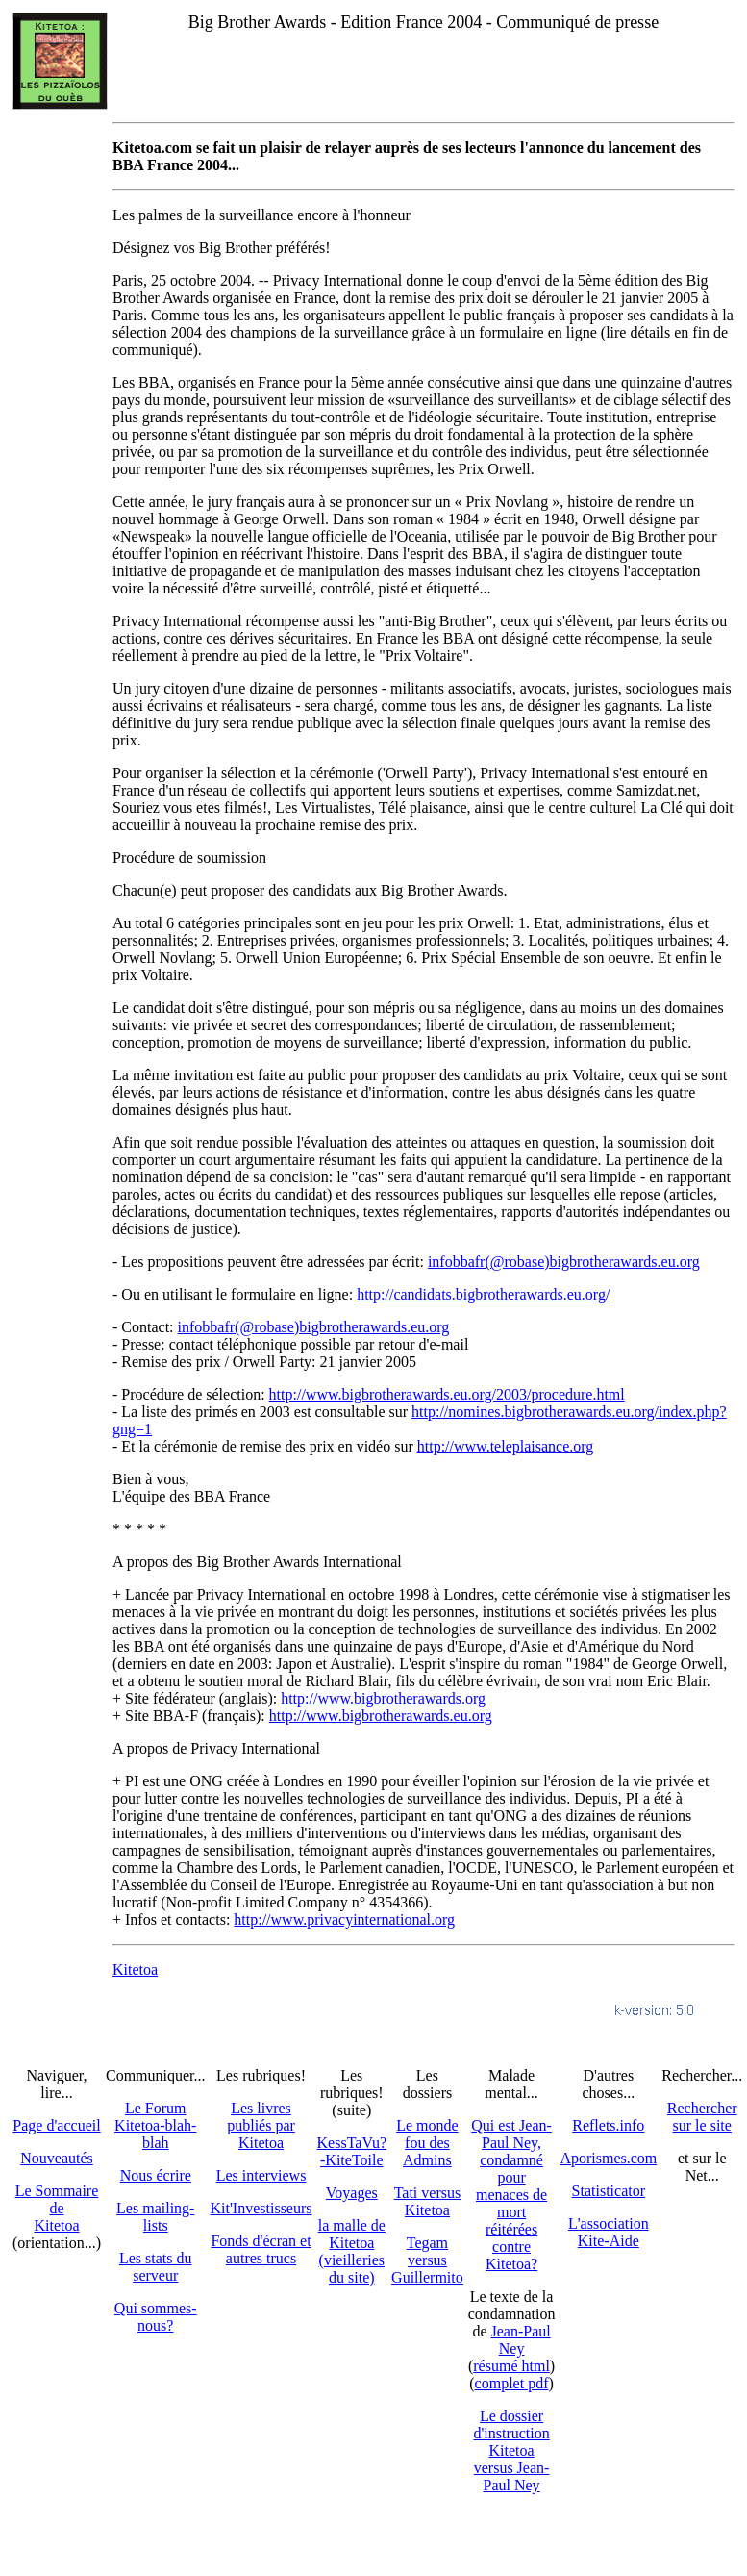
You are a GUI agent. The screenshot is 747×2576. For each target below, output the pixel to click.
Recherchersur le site (702, 2117)
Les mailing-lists (155, 2217)
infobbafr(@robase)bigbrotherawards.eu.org (564, 1261)
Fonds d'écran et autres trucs (261, 2249)
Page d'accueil (56, 2125)
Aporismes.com (608, 2158)
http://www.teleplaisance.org (505, 1446)
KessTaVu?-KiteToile (352, 2151)
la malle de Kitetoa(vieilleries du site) (352, 2251)
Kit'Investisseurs (261, 2208)
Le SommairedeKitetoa (57, 2208)
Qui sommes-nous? (155, 2317)
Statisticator (608, 2191)
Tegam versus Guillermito (427, 2260)
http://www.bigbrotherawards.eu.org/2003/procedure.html (447, 1394)
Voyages (352, 2193)
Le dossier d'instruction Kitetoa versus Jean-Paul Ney (511, 2450)
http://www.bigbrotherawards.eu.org (380, 1715)
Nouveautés (56, 2158)
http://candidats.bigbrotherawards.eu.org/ (483, 1294)
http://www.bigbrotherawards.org (383, 1698)
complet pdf (512, 2383)
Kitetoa (135, 1969)
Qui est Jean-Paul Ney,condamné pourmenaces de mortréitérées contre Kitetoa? (511, 2194)
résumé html (511, 2366)
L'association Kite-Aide (608, 2232)
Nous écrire (155, 2175)
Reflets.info (608, 2125)
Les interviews (261, 2175)
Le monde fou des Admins (427, 2142)
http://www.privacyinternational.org (344, 1919)
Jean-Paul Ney (521, 2340)
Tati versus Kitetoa (427, 2201)
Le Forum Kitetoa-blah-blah (155, 2125)
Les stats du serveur (155, 2267)
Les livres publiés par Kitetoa (261, 2125)
